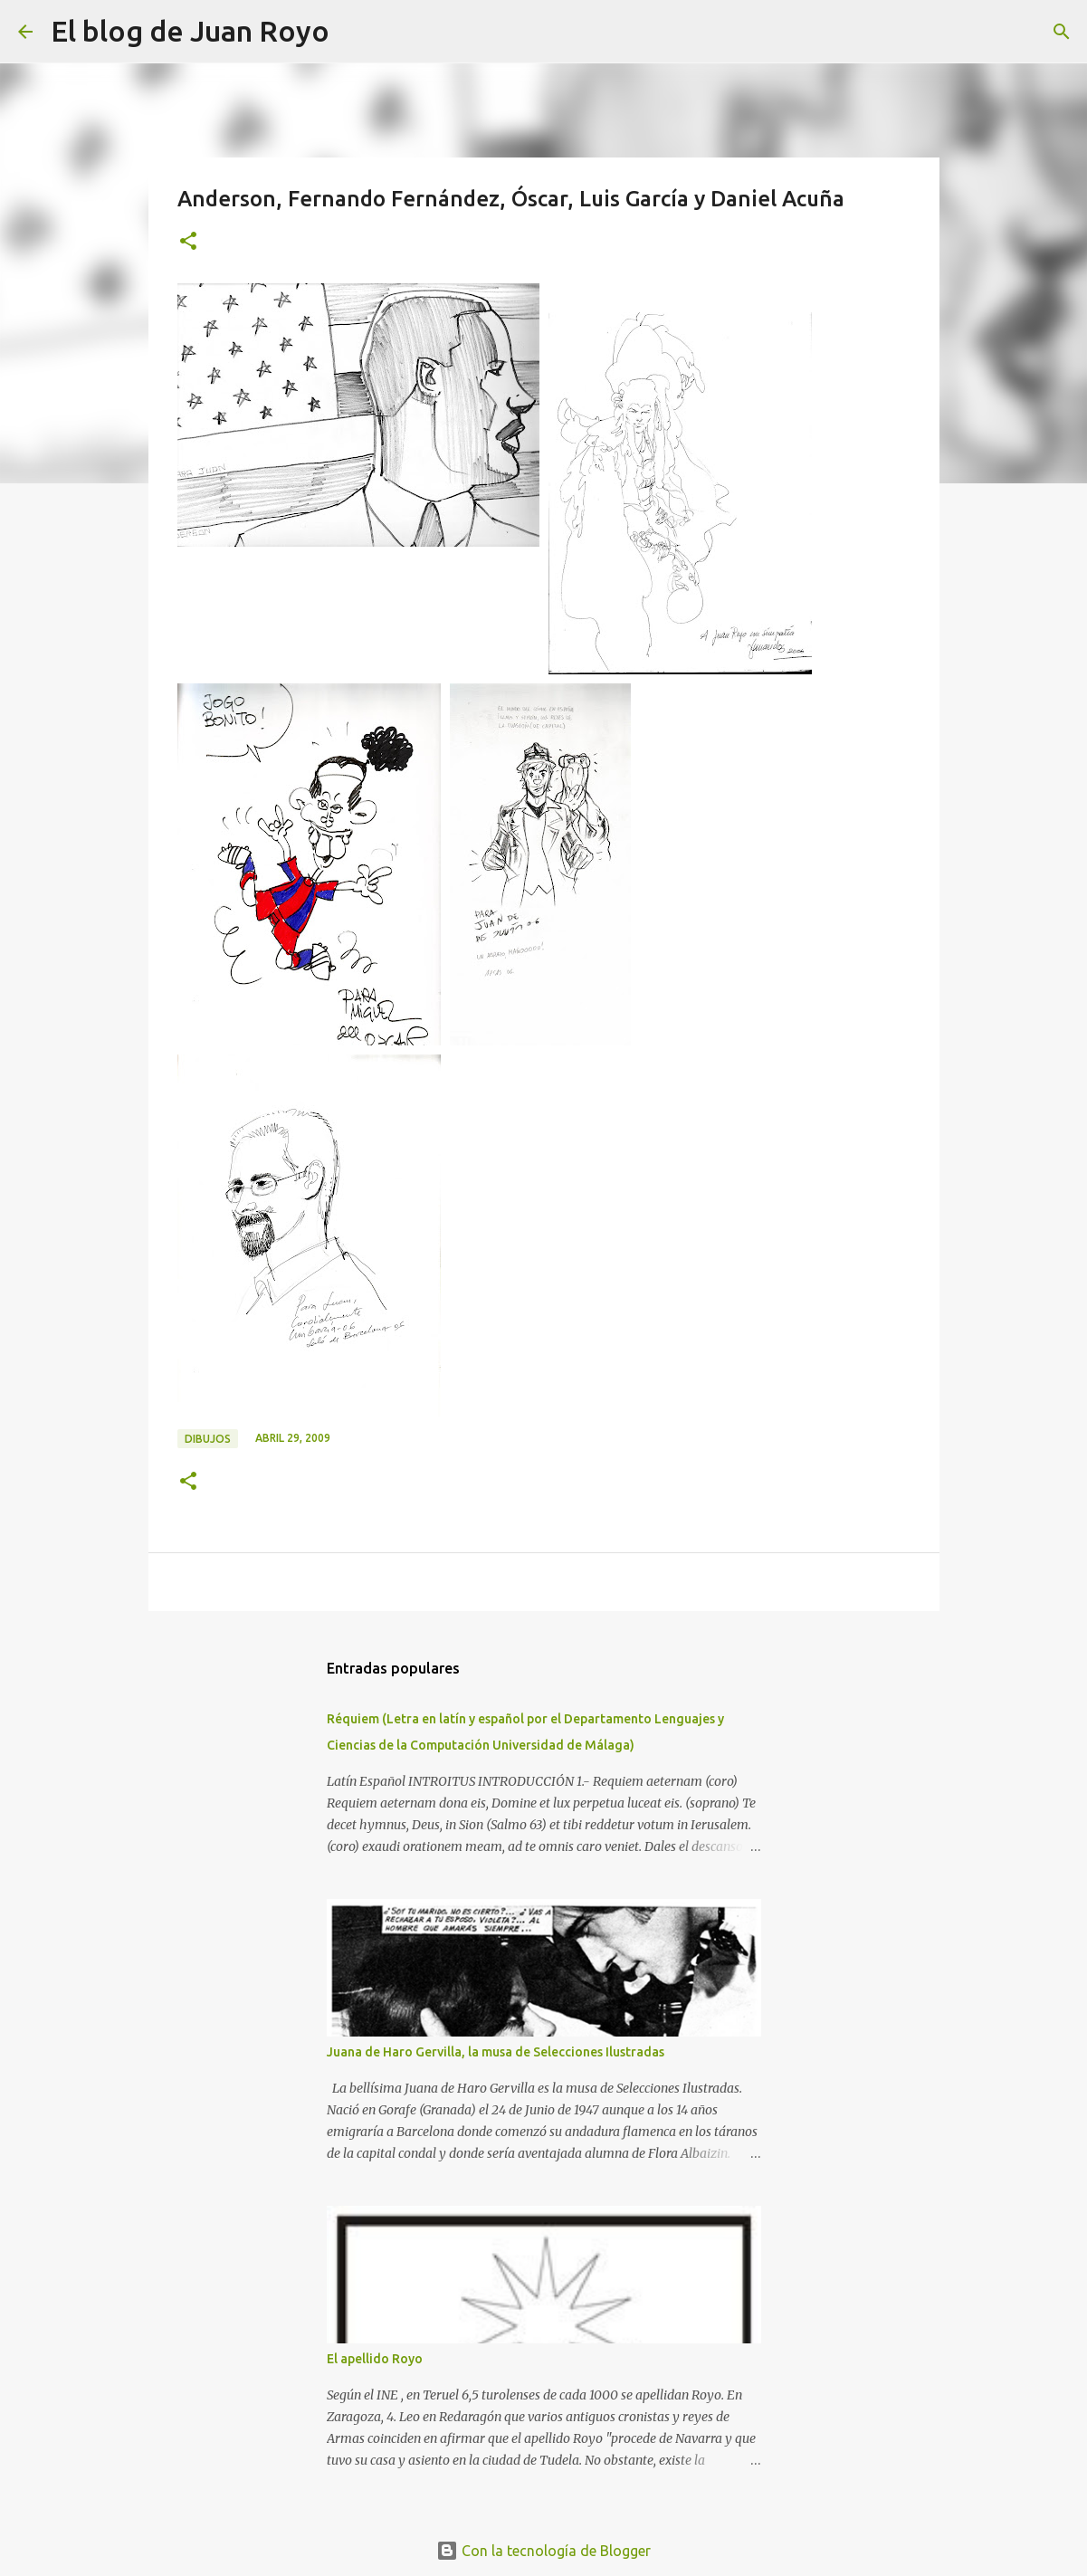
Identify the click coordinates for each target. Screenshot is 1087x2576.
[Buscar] (355, 31)
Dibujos (208, 1439)
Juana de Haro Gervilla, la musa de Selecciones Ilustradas (495, 2052)
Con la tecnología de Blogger (543, 2551)
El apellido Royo (375, 2359)
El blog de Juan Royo (190, 30)
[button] (188, 242)
